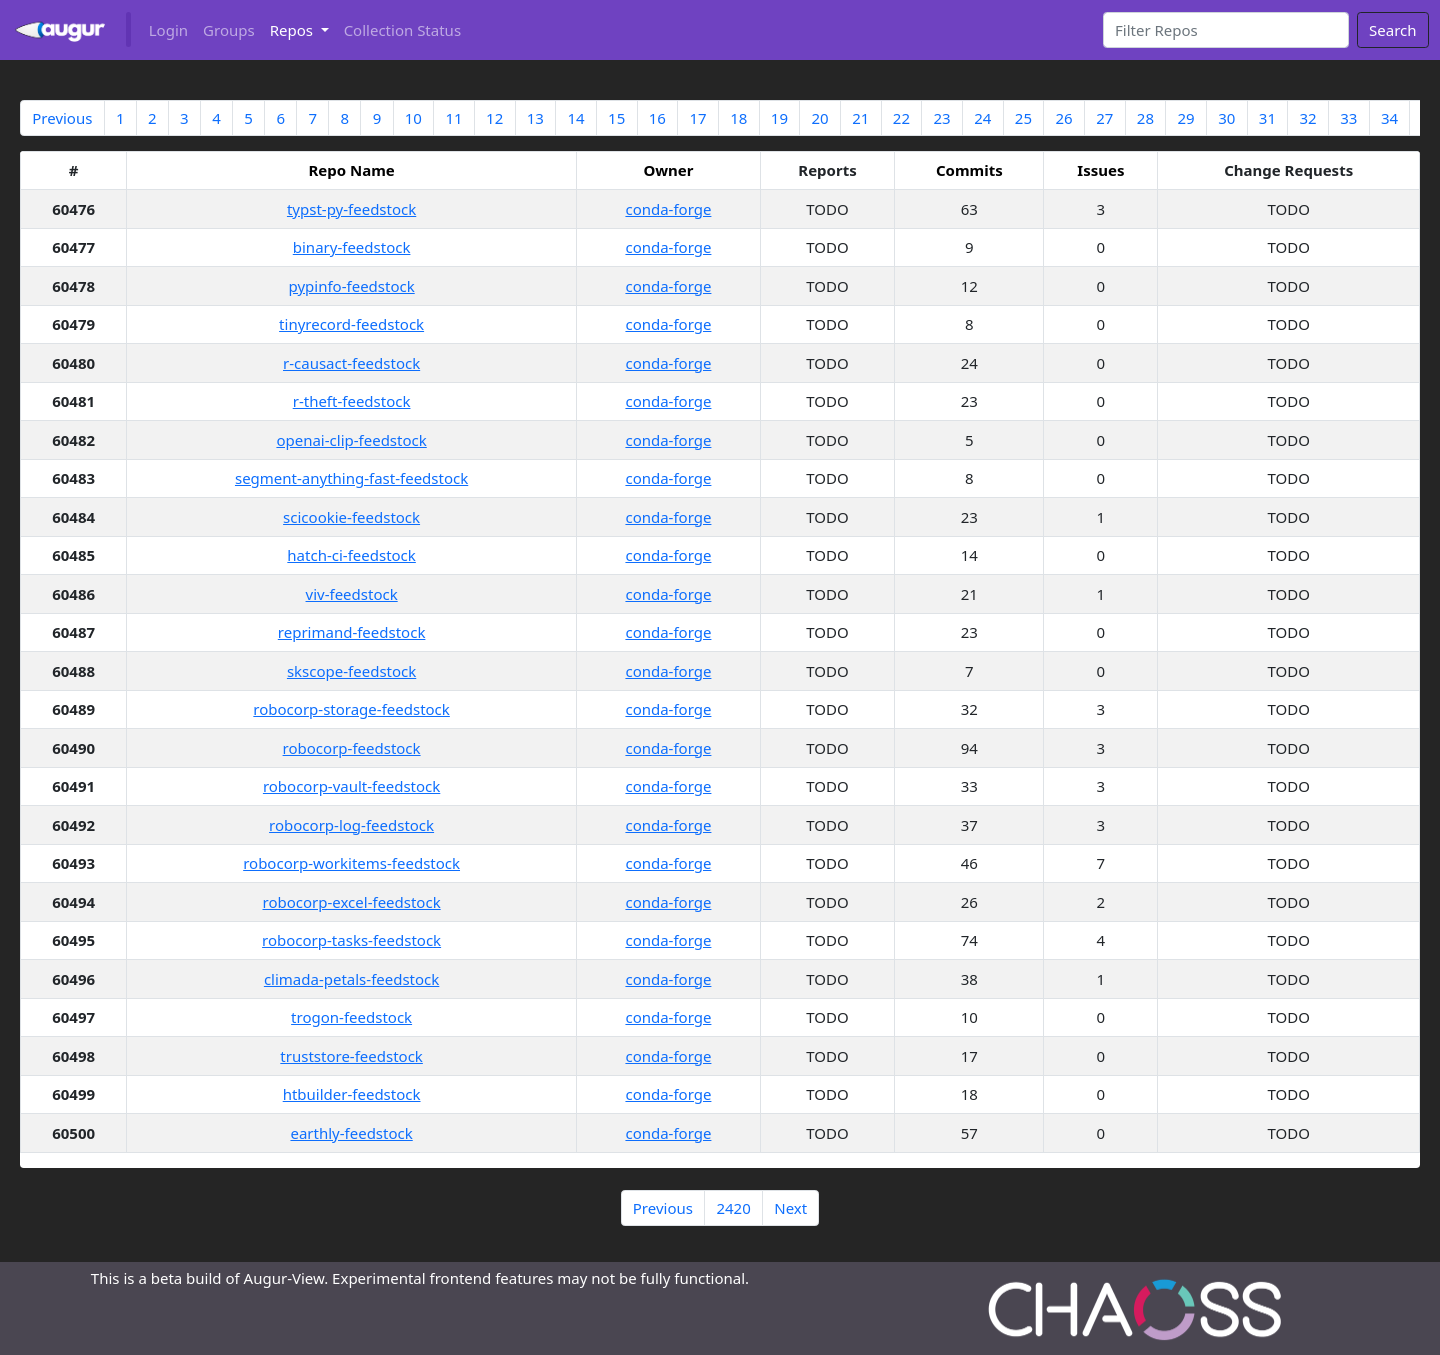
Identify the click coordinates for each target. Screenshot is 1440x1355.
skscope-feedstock (351, 671)
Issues (1100, 170)
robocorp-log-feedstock (351, 825)
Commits (969, 170)
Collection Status (402, 30)
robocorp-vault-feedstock (351, 786)
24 (982, 118)
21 (860, 118)
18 (738, 118)
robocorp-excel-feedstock (352, 902)
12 (494, 118)
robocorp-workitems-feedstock (351, 863)
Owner (668, 170)
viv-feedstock (352, 594)
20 (819, 118)
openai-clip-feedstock (351, 440)
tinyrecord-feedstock (351, 324)
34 (1389, 118)
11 (453, 118)
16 (657, 118)
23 (941, 118)
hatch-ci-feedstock (351, 555)
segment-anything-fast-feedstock (351, 478)
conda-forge (668, 209)
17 (697, 118)
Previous (62, 118)
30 (1226, 118)
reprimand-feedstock (352, 632)
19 (779, 118)
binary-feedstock (352, 247)
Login (168, 30)
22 (901, 118)
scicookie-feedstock (351, 517)
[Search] (1226, 30)
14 (575, 118)
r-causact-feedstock (351, 363)
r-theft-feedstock (352, 401)
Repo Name (351, 170)
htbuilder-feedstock (352, 1094)
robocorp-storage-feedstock (351, 709)
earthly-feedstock (351, 1133)
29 (1186, 118)
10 (413, 118)
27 (1104, 118)
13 (535, 118)
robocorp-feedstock (352, 748)
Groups (229, 30)
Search (1392, 30)
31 (1267, 118)
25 (1023, 118)
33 (1348, 118)
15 (616, 118)
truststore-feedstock (351, 1056)
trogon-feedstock (351, 1017)
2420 (733, 1208)
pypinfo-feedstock (352, 286)
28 (1145, 118)
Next (790, 1208)
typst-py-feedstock (351, 209)
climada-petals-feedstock (351, 979)
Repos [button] (293, 30)
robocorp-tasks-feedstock (351, 940)
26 (1064, 118)
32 (1308, 118)
